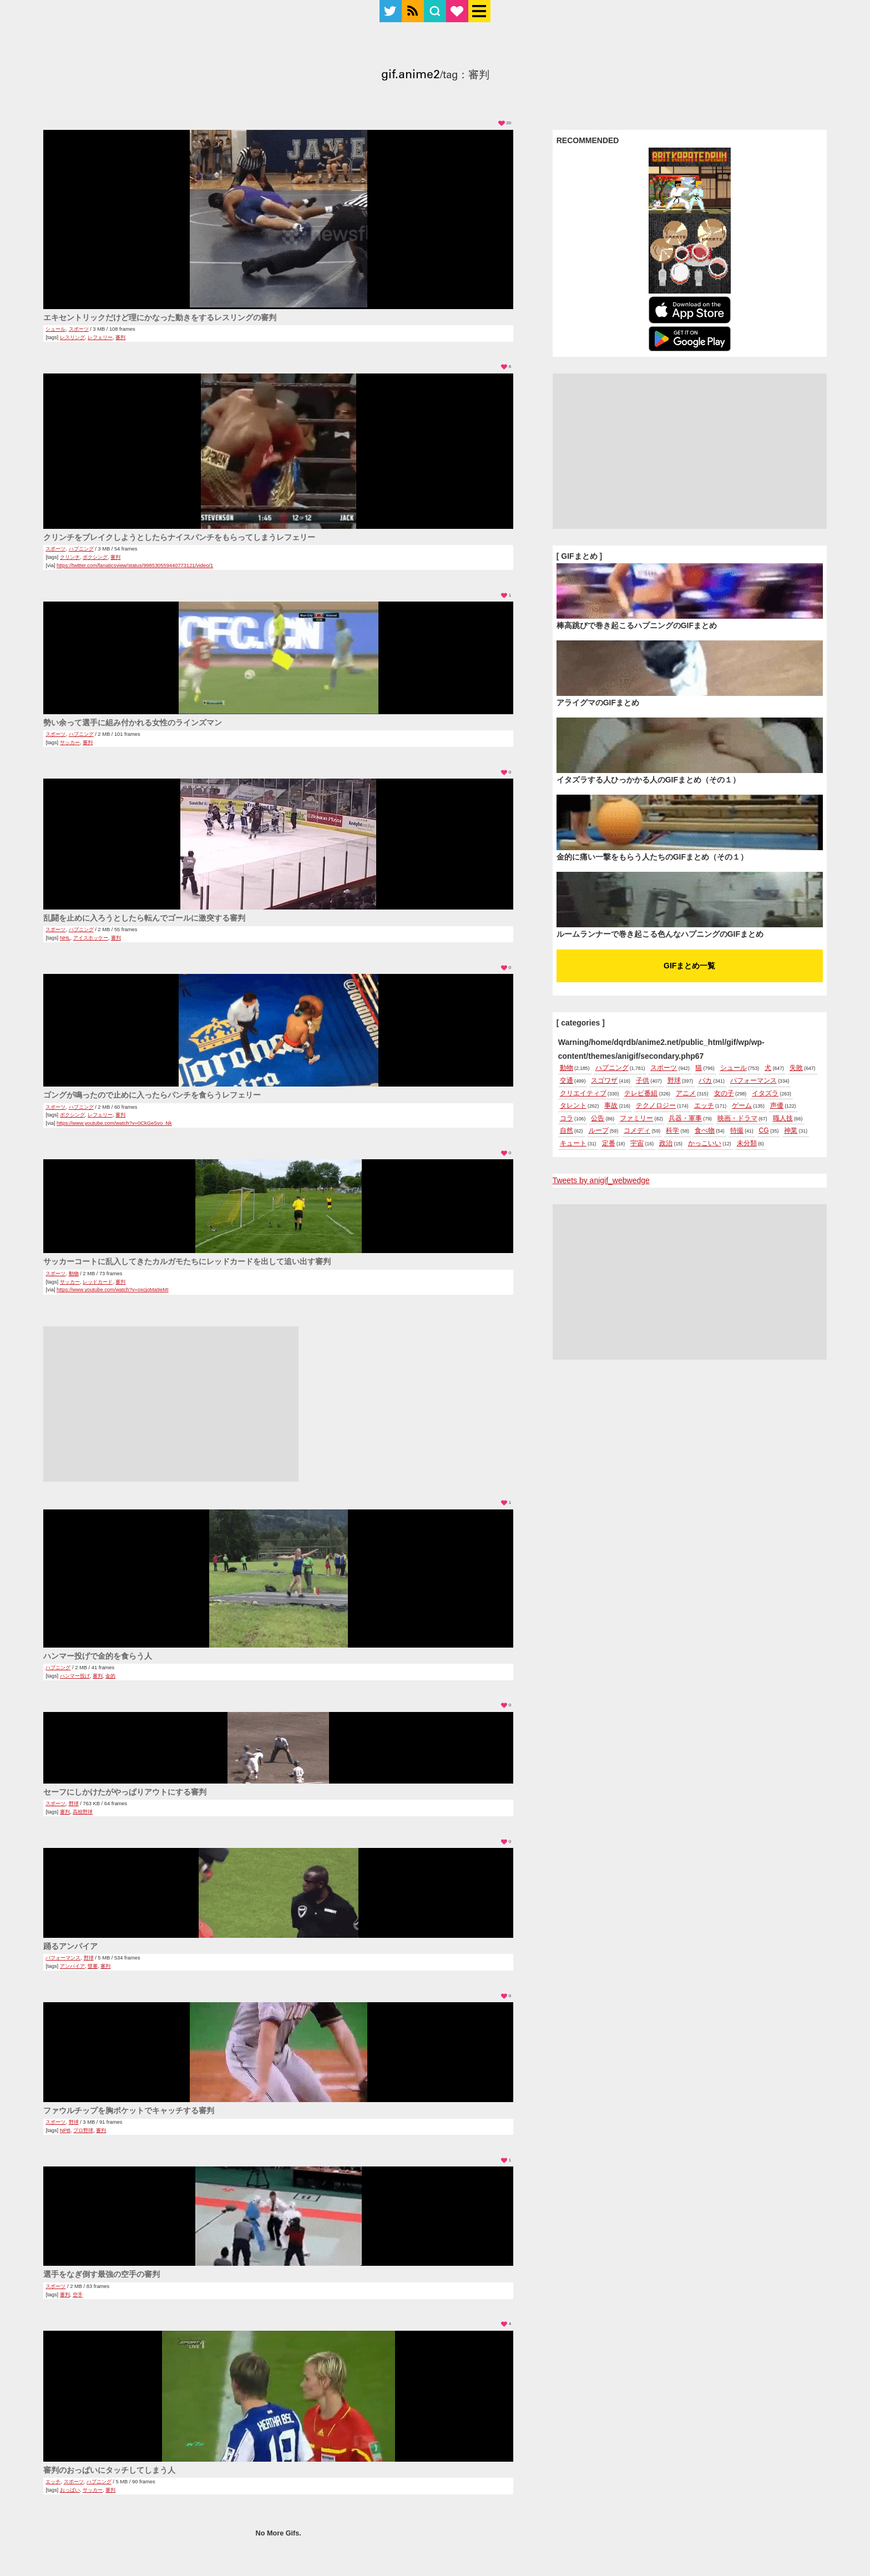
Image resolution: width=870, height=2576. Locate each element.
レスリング (72, 337)
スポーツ (79, 329)
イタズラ (765, 1093)
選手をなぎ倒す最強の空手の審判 (101, 2274)
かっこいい (704, 1143)
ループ (599, 1130)
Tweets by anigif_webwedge (601, 1180)
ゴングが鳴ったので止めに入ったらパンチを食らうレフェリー (152, 1094)
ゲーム (742, 1105)
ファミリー (636, 1118)
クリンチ (70, 557)
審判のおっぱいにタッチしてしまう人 (109, 2470)
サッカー (70, 742)
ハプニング (81, 549)
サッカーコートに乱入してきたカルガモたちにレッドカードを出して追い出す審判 (187, 1261)
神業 (790, 1130)
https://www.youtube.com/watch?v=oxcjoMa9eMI (112, 1289)
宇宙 (637, 1143)
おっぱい (70, 2490)
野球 (74, 1803)
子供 (642, 1080)
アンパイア (72, 1966)
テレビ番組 (640, 1093)
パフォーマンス (62, 1958)
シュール (55, 329)
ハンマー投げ (75, 1676)
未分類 (747, 1143)
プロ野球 (83, 2130)
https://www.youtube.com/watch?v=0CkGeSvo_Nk (114, 1123)
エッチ (52, 2481)
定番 (608, 1143)
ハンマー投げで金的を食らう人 (97, 1655)
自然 (566, 1130)
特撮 (736, 1130)
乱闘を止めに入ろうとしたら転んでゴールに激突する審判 (144, 917)
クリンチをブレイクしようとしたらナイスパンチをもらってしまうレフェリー (179, 537)
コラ (566, 1118)
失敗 (796, 1068)
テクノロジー (656, 1105)
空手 (78, 2294)
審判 (120, 337)
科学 (672, 1130)
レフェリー (100, 337)
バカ (705, 1080)
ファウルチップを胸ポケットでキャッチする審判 (128, 2110)
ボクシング (95, 557)
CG (764, 1130)
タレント (573, 1105)
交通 (566, 1080)
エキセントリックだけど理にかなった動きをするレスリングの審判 (159, 317)
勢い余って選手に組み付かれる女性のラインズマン (132, 722)
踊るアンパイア (70, 1946)
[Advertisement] (171, 1404)
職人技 (783, 1118)
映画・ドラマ (737, 1118)
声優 (776, 1105)
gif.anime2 (410, 76)
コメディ (637, 1130)
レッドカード (98, 1282)
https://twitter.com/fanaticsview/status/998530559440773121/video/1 (135, 565)
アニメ (686, 1093)
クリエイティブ (583, 1093)
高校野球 (83, 1812)
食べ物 (705, 1130)
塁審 (93, 1966)
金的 (110, 1676)
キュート (573, 1143)
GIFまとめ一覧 (689, 965)
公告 (597, 1118)
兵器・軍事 (685, 1118)
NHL (65, 938)
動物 (74, 1273)
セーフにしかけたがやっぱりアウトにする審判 (124, 1791)
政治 (665, 1143)
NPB (65, 2130)
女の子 (724, 1093)
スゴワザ (604, 1080)
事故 (611, 1105)
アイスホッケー (90, 938)
